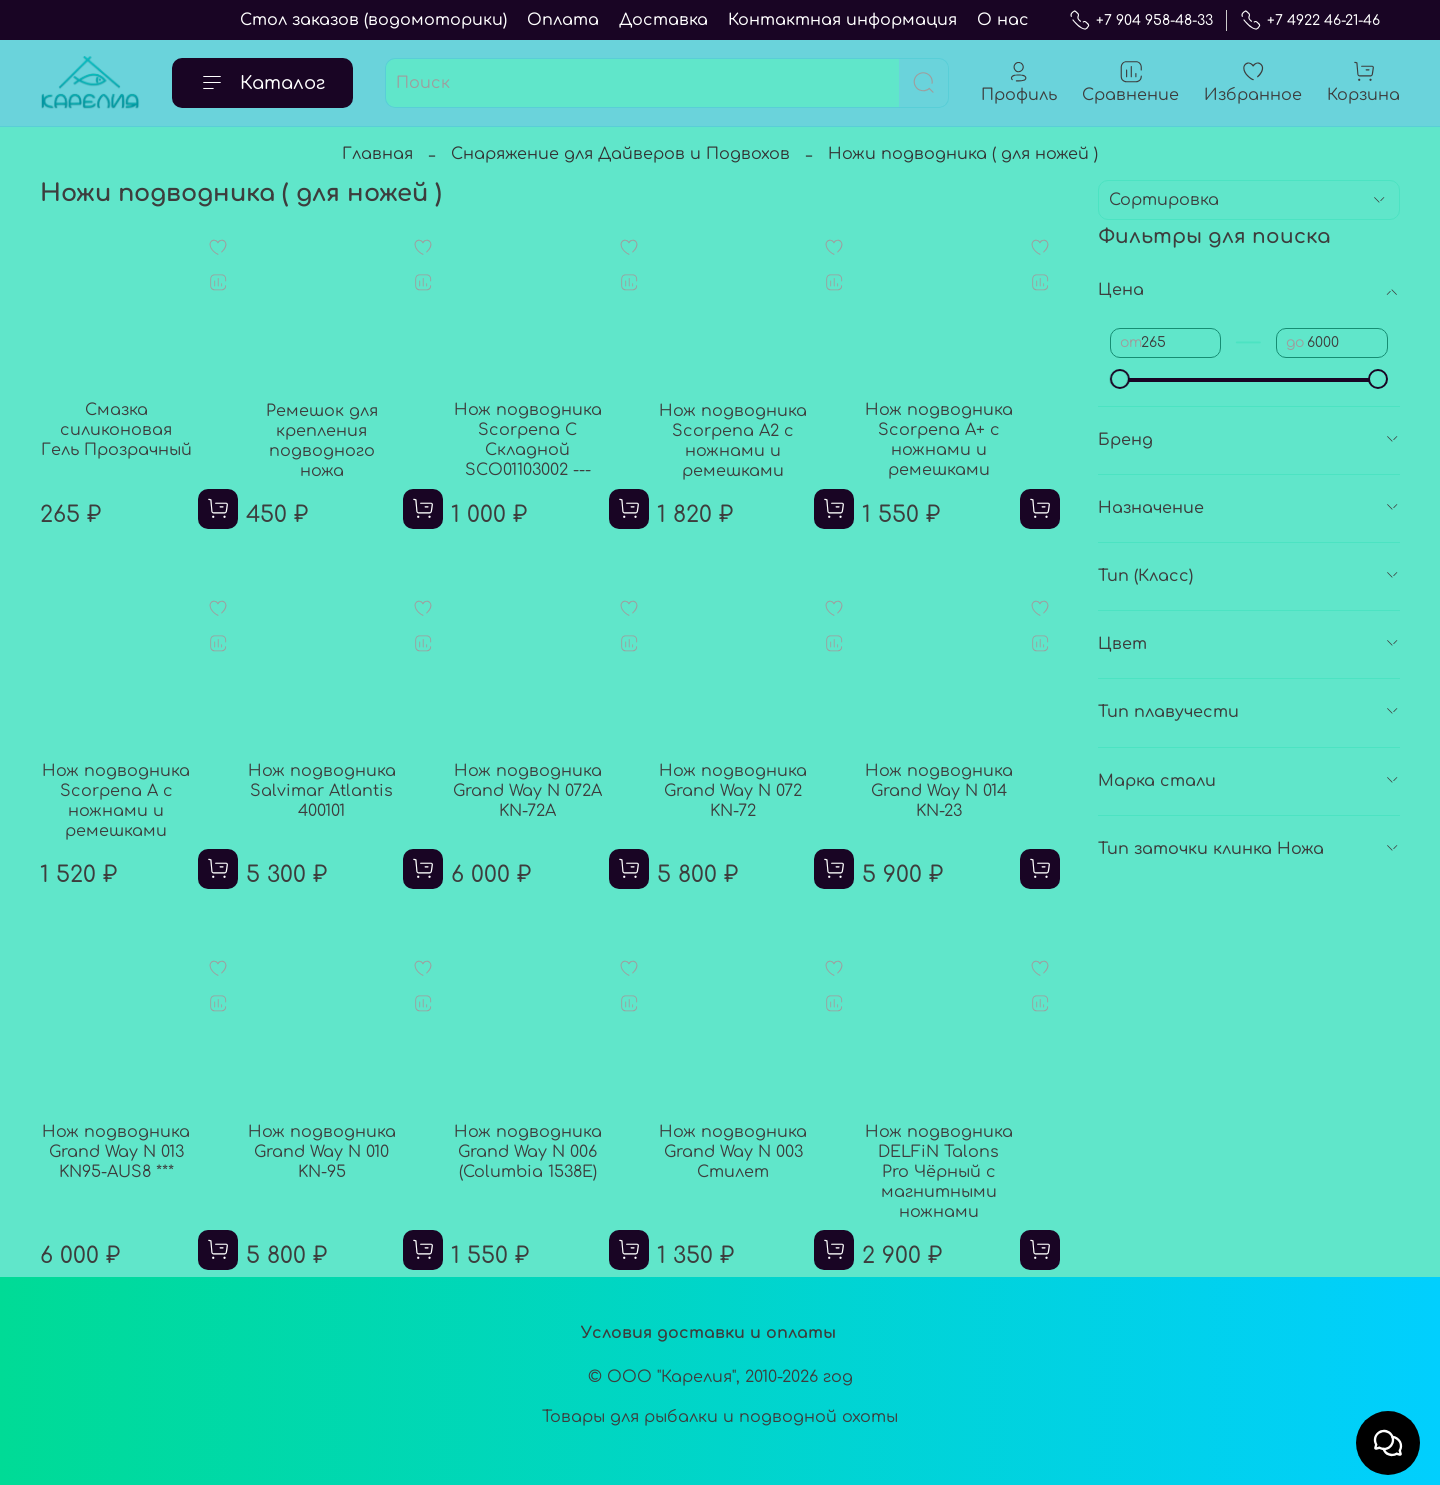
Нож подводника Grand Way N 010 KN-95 (322, 1152)
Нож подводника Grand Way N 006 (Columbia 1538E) (528, 1152)
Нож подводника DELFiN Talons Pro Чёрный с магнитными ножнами (939, 1172)
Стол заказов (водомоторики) (373, 20)
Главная (377, 154)
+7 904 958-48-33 (1141, 20)
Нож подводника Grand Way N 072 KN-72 (733, 791)
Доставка (663, 20)
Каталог (262, 83)
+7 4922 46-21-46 (1310, 20)
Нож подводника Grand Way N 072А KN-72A (527, 791)
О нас (1003, 20)
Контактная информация (842, 20)
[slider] (1120, 379)
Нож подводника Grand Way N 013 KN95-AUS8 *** (116, 1152)
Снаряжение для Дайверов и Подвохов (620, 154)
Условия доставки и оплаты (708, 1333)
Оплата (563, 20)
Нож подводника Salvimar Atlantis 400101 (322, 791)
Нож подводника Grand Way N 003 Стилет (733, 1152)
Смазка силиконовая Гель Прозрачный (116, 430)
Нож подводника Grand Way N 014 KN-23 (939, 791)
